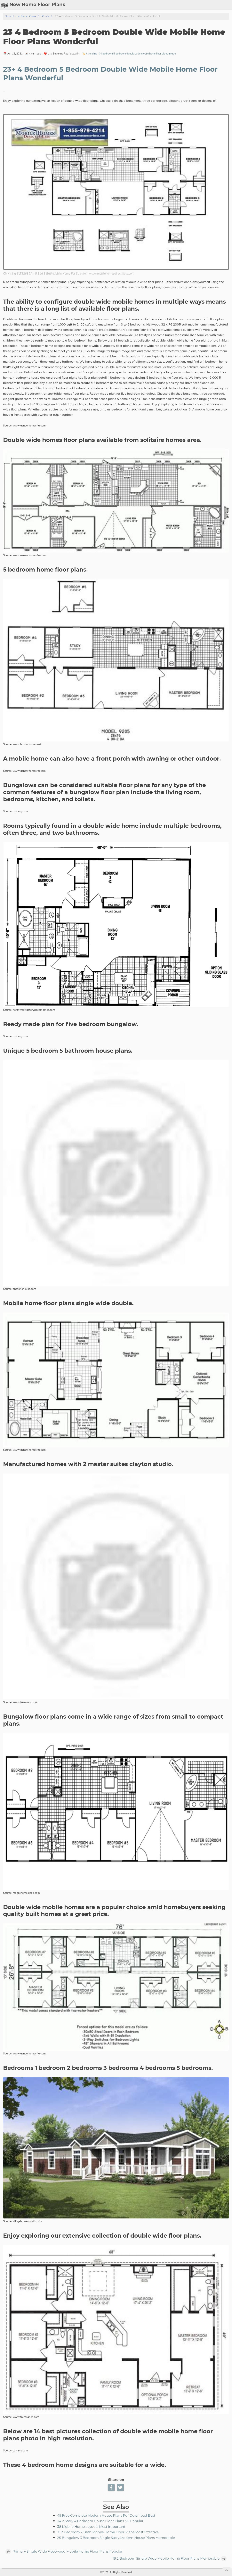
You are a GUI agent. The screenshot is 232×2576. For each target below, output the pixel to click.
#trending (91, 53)
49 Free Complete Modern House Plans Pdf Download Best (106, 2515)
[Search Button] (170, 5)
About (208, 5)
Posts (193, 4)
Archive (224, 4)
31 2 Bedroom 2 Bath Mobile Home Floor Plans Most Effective (108, 2532)
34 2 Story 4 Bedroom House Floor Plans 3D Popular (100, 2521)
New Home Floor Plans (20, 16)
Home (181, 4)
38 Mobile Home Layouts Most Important (91, 2526)
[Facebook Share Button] (111, 2487)
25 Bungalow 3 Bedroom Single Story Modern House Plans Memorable (116, 2537)
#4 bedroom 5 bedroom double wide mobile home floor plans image (137, 53)
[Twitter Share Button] (120, 2487)
